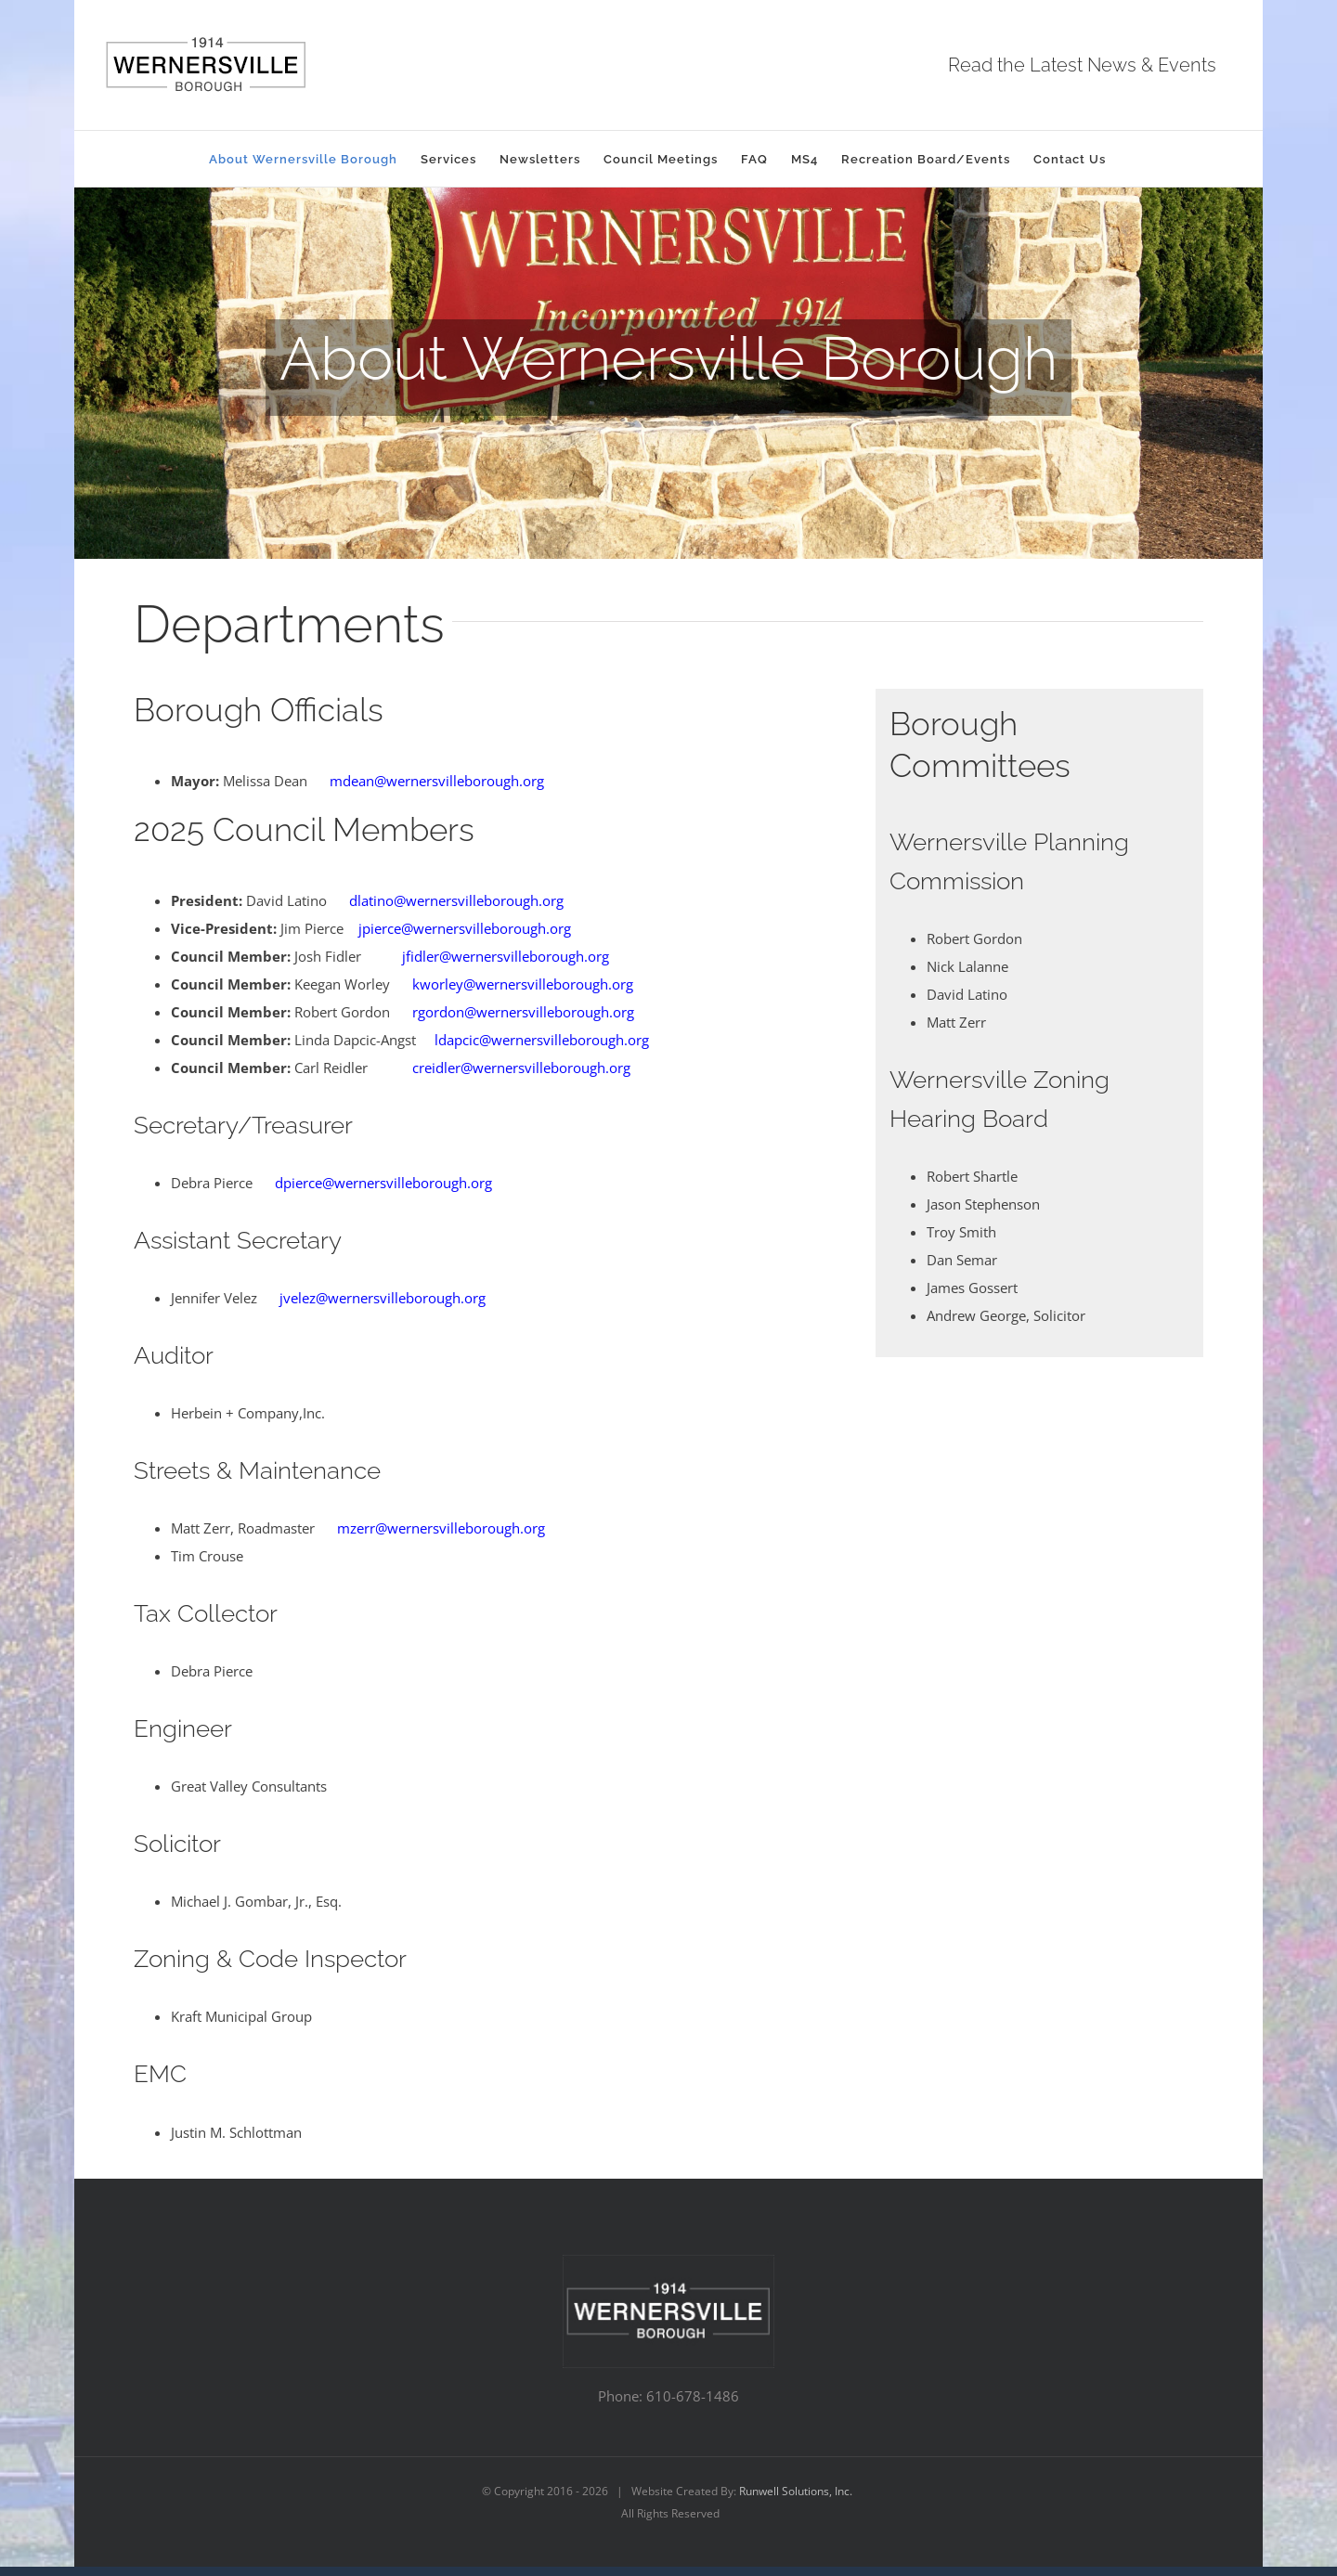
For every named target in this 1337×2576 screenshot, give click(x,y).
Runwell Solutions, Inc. (795, 2491)
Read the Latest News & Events (1082, 65)
